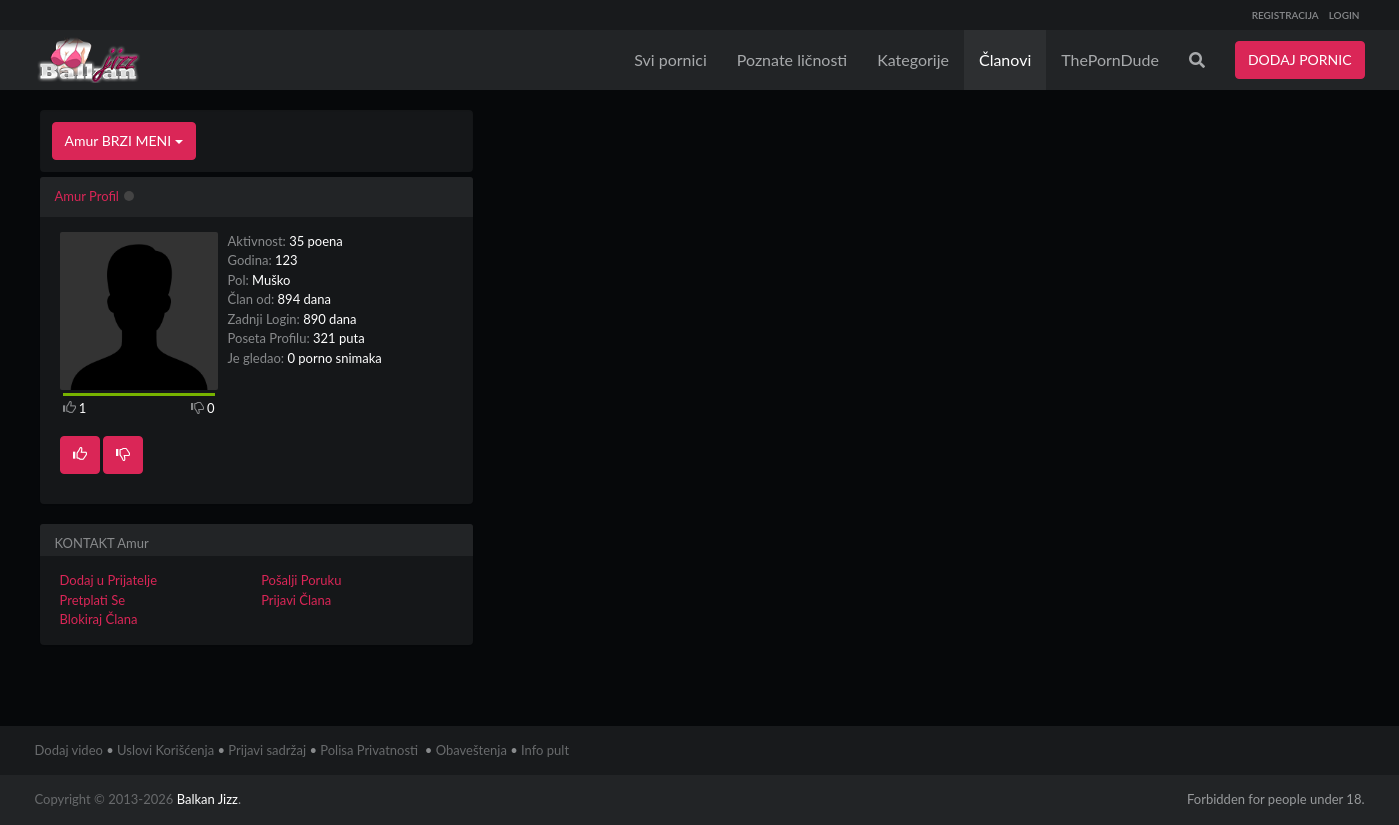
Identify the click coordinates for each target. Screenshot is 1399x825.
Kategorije (913, 59)
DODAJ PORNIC (1300, 59)
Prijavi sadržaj (267, 750)
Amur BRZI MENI (124, 140)
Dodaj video (69, 750)
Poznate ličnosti (792, 59)
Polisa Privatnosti (369, 750)
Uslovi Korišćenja (165, 750)
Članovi (1005, 59)
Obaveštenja (471, 750)
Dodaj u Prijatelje (109, 580)
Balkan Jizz (207, 799)
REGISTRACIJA (1285, 15)
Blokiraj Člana (99, 619)
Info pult (545, 750)
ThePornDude (1110, 59)
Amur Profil (87, 196)
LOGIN (1344, 15)
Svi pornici (670, 59)
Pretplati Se (93, 600)
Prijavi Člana (296, 600)
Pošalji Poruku (301, 580)
